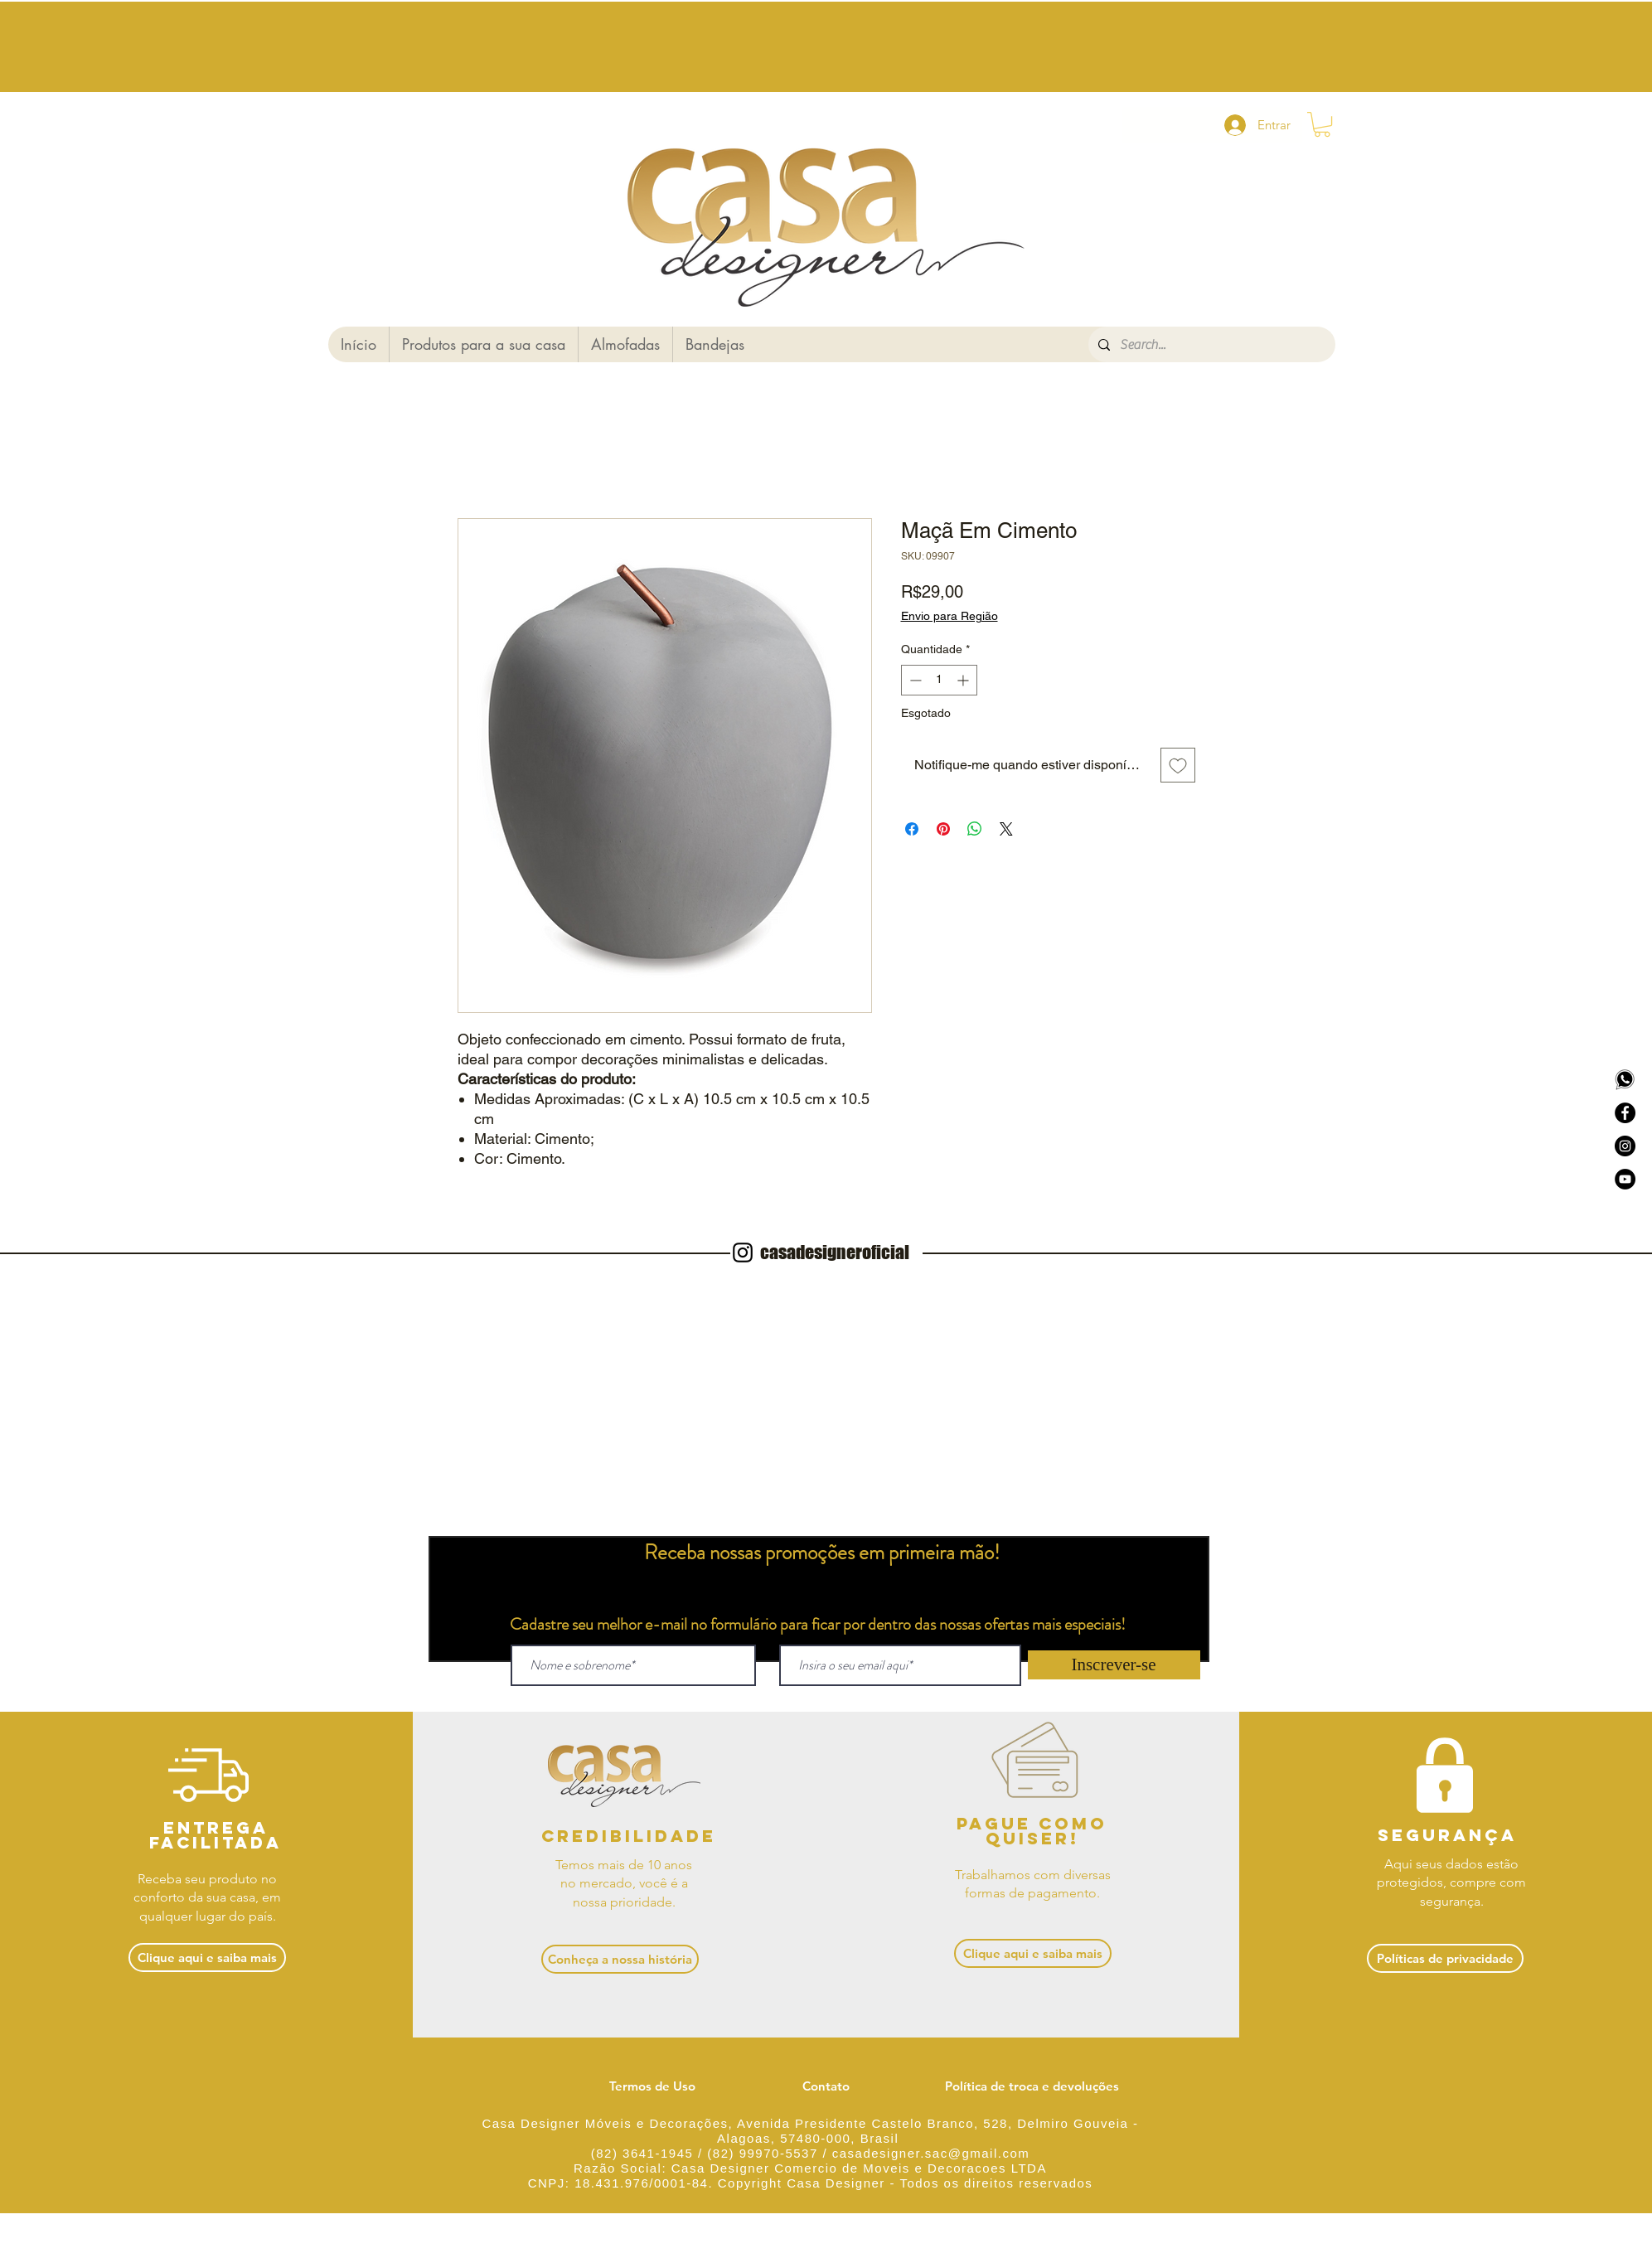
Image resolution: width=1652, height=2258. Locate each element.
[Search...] (1210, 344)
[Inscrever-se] (1114, 1664)
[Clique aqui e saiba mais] (207, 1957)
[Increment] (964, 680)
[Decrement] (914, 680)
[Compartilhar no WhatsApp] (975, 829)
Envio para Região (949, 616)
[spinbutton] (939, 680)
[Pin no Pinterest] (943, 829)
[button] (1322, 124)
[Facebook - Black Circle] (1625, 1112)
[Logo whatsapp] (1625, 1079)
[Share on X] (1006, 829)
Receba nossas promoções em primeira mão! (822, 1553)
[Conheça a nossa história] (620, 1959)
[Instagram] (742, 1252)
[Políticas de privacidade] (1445, 1958)
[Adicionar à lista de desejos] (1177, 765)
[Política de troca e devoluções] (1032, 2086)
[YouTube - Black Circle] (1625, 1179)
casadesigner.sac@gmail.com (930, 2153)
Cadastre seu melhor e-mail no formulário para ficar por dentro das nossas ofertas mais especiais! (818, 1624)
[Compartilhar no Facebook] (912, 829)
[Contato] (826, 2086)
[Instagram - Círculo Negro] (1625, 1146)
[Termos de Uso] (652, 2086)
